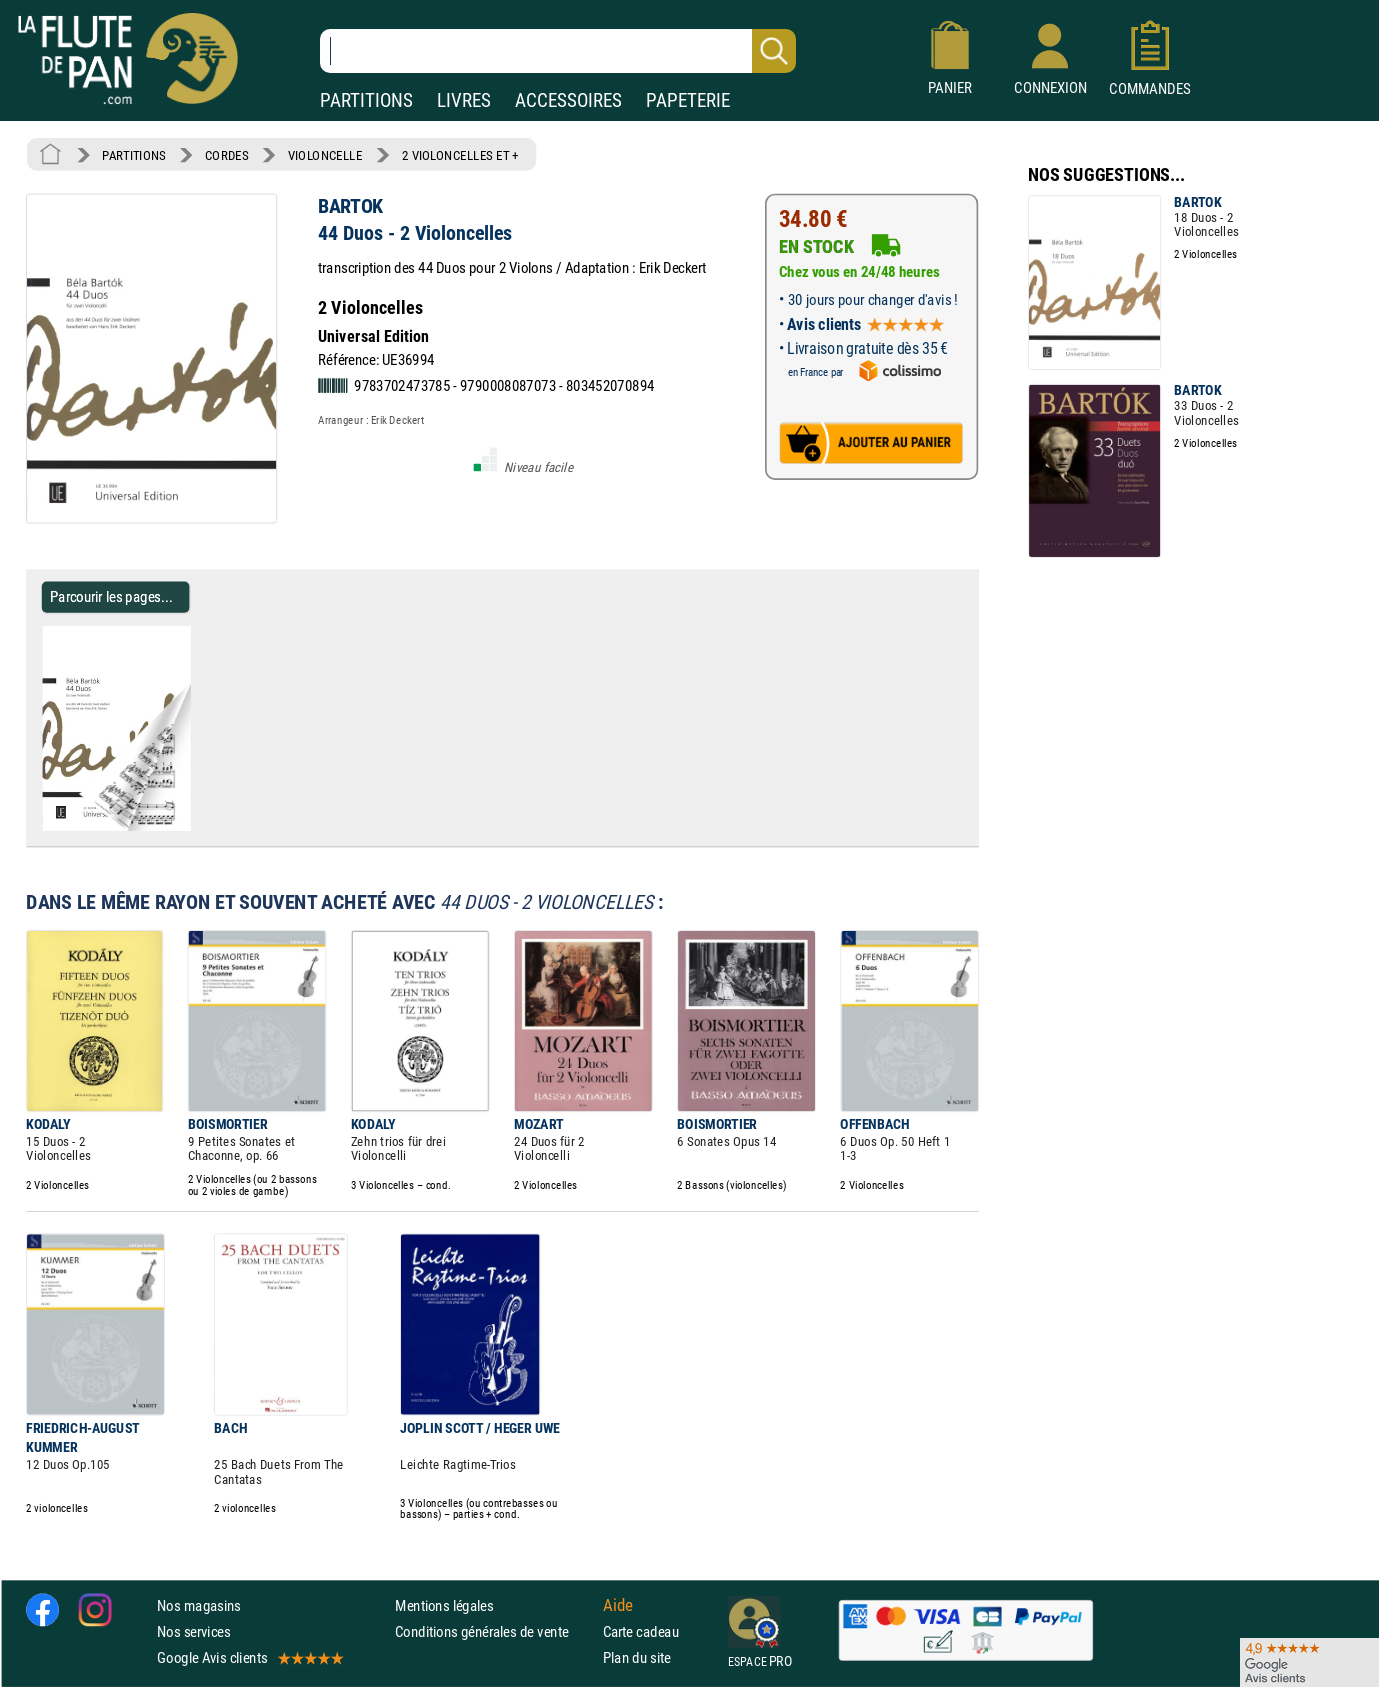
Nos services (193, 1631)
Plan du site (637, 1657)
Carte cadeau (641, 1631)
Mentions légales (444, 1605)
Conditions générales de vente (494, 1631)
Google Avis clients (249, 1657)
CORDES (226, 155)
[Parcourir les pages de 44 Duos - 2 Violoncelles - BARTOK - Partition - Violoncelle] (198, 827)
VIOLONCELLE (325, 155)
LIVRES (464, 100)
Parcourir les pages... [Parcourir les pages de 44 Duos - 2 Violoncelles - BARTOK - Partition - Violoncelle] (111, 596)
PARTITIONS (366, 100)
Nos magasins (199, 1605)
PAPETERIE (688, 100)
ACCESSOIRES (568, 100)
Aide (618, 1605)
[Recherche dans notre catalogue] (558, 51)
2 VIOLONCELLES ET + (460, 155)
